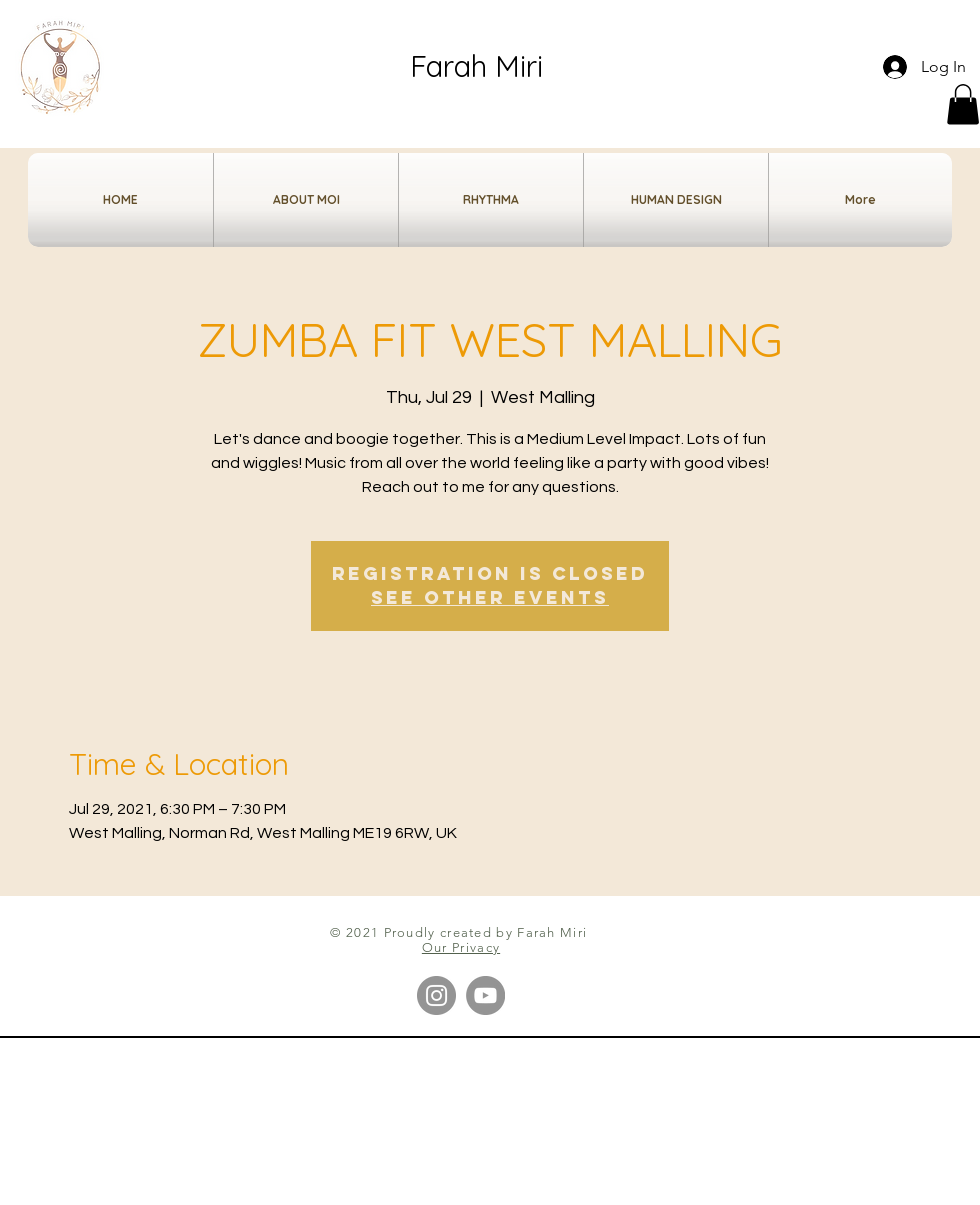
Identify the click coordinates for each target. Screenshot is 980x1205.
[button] (963, 104)
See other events (490, 597)
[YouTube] (485, 995)
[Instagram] (436, 995)
